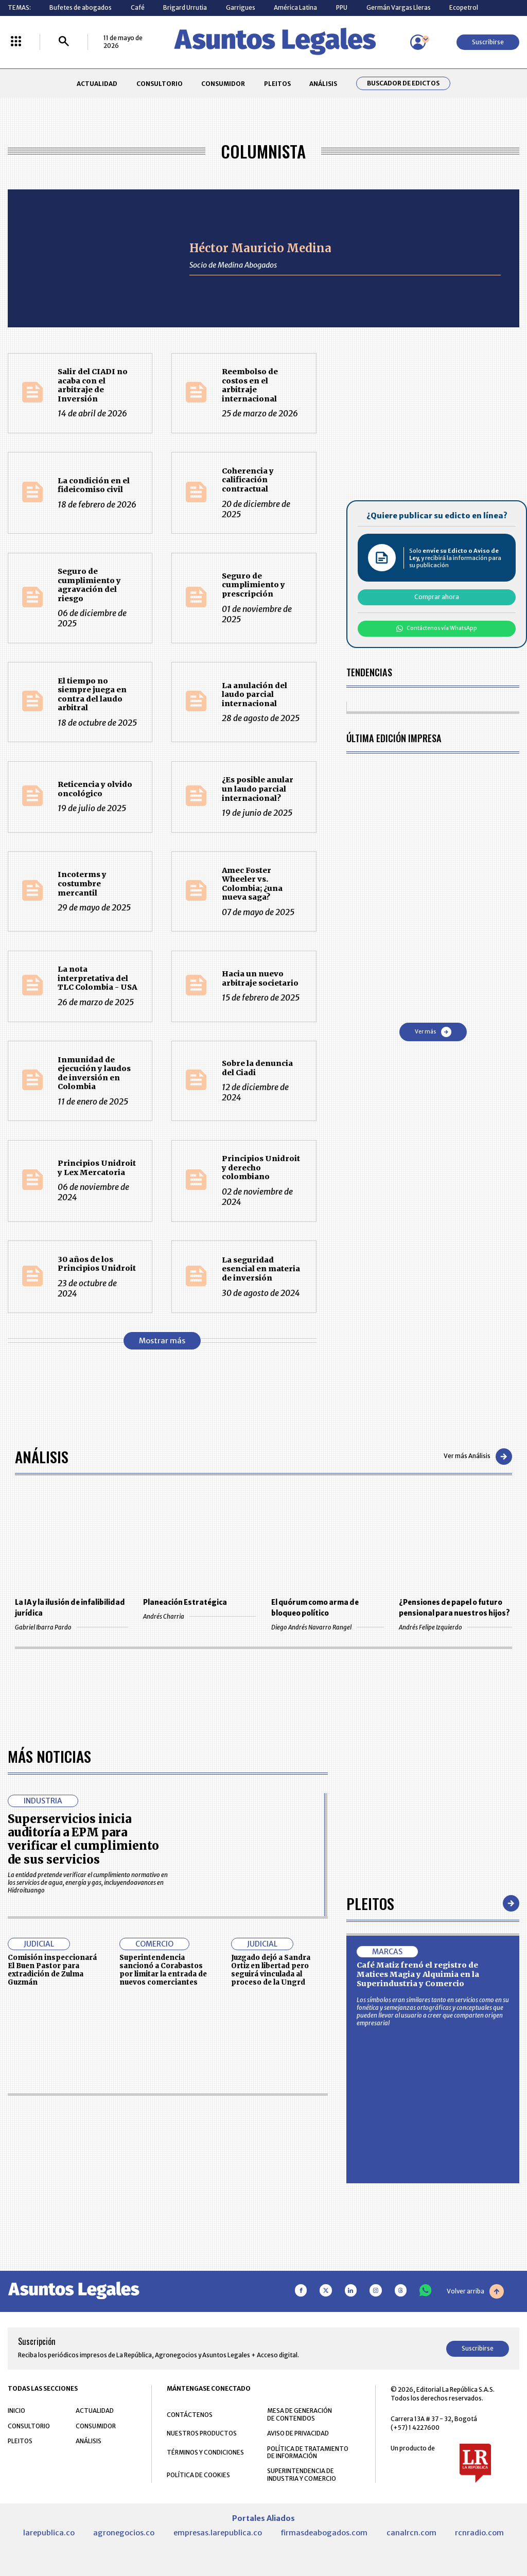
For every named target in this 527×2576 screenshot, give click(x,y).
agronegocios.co (123, 2532)
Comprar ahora (436, 597)
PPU (341, 7)
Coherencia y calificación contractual (248, 480)
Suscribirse (488, 42)
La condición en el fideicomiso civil (94, 485)
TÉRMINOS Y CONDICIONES (205, 2452)
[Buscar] (64, 42)
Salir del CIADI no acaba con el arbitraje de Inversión (93, 385)
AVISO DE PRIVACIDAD (298, 2433)
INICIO (16, 2410)
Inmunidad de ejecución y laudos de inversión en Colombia (94, 1073)
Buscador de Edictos (403, 83)
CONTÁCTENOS (190, 2415)
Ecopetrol (463, 7)
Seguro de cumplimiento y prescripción (253, 585)
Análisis (41, 1456)
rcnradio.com (479, 2532)
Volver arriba (475, 2291)
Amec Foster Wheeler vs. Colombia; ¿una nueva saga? (252, 884)
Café (138, 7)
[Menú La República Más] (16, 42)
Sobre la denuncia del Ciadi (257, 1068)
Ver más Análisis (478, 1456)
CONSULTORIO (159, 83)
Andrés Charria (199, 1616)
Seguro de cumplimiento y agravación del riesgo (89, 585)
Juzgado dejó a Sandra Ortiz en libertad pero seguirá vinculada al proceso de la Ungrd (270, 1969)
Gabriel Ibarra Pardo (71, 1627)
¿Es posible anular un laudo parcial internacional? (257, 788)
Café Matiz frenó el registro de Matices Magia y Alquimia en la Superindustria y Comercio (418, 1974)
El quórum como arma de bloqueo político (315, 1608)
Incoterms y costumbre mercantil (82, 883)
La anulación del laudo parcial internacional (254, 694)
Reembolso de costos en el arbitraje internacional (250, 385)
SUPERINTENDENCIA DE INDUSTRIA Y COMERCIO (301, 2474)
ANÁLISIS (323, 83)
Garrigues (240, 7)
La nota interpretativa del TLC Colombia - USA (97, 978)
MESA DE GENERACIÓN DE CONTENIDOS (299, 2414)
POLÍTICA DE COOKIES (198, 2475)
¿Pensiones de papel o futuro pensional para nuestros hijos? (454, 1608)
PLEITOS (277, 83)
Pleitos (370, 1903)
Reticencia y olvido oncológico (95, 789)
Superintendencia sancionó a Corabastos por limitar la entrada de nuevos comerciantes (163, 1969)
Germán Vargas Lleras (398, 7)
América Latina (295, 7)
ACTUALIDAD (97, 83)
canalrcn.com (411, 2532)
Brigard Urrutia (185, 7)
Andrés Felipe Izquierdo (455, 1627)
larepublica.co (49, 2532)
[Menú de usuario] (418, 42)
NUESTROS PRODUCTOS (202, 2433)
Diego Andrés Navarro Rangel (327, 1627)
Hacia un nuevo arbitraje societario (260, 978)
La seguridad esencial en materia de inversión (261, 1269)
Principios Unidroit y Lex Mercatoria (97, 1168)
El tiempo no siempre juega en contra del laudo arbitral (92, 694)
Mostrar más (162, 1340)
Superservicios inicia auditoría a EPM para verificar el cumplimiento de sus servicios (83, 1839)
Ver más (433, 1032)
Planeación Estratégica (185, 1602)
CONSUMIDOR (223, 83)
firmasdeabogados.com (323, 2532)
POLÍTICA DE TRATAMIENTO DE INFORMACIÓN (307, 2452)
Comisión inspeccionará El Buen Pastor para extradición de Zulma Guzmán (52, 1969)
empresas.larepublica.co (217, 2532)
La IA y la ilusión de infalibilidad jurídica (70, 1608)
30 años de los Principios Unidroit (97, 1264)
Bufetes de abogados (80, 7)
